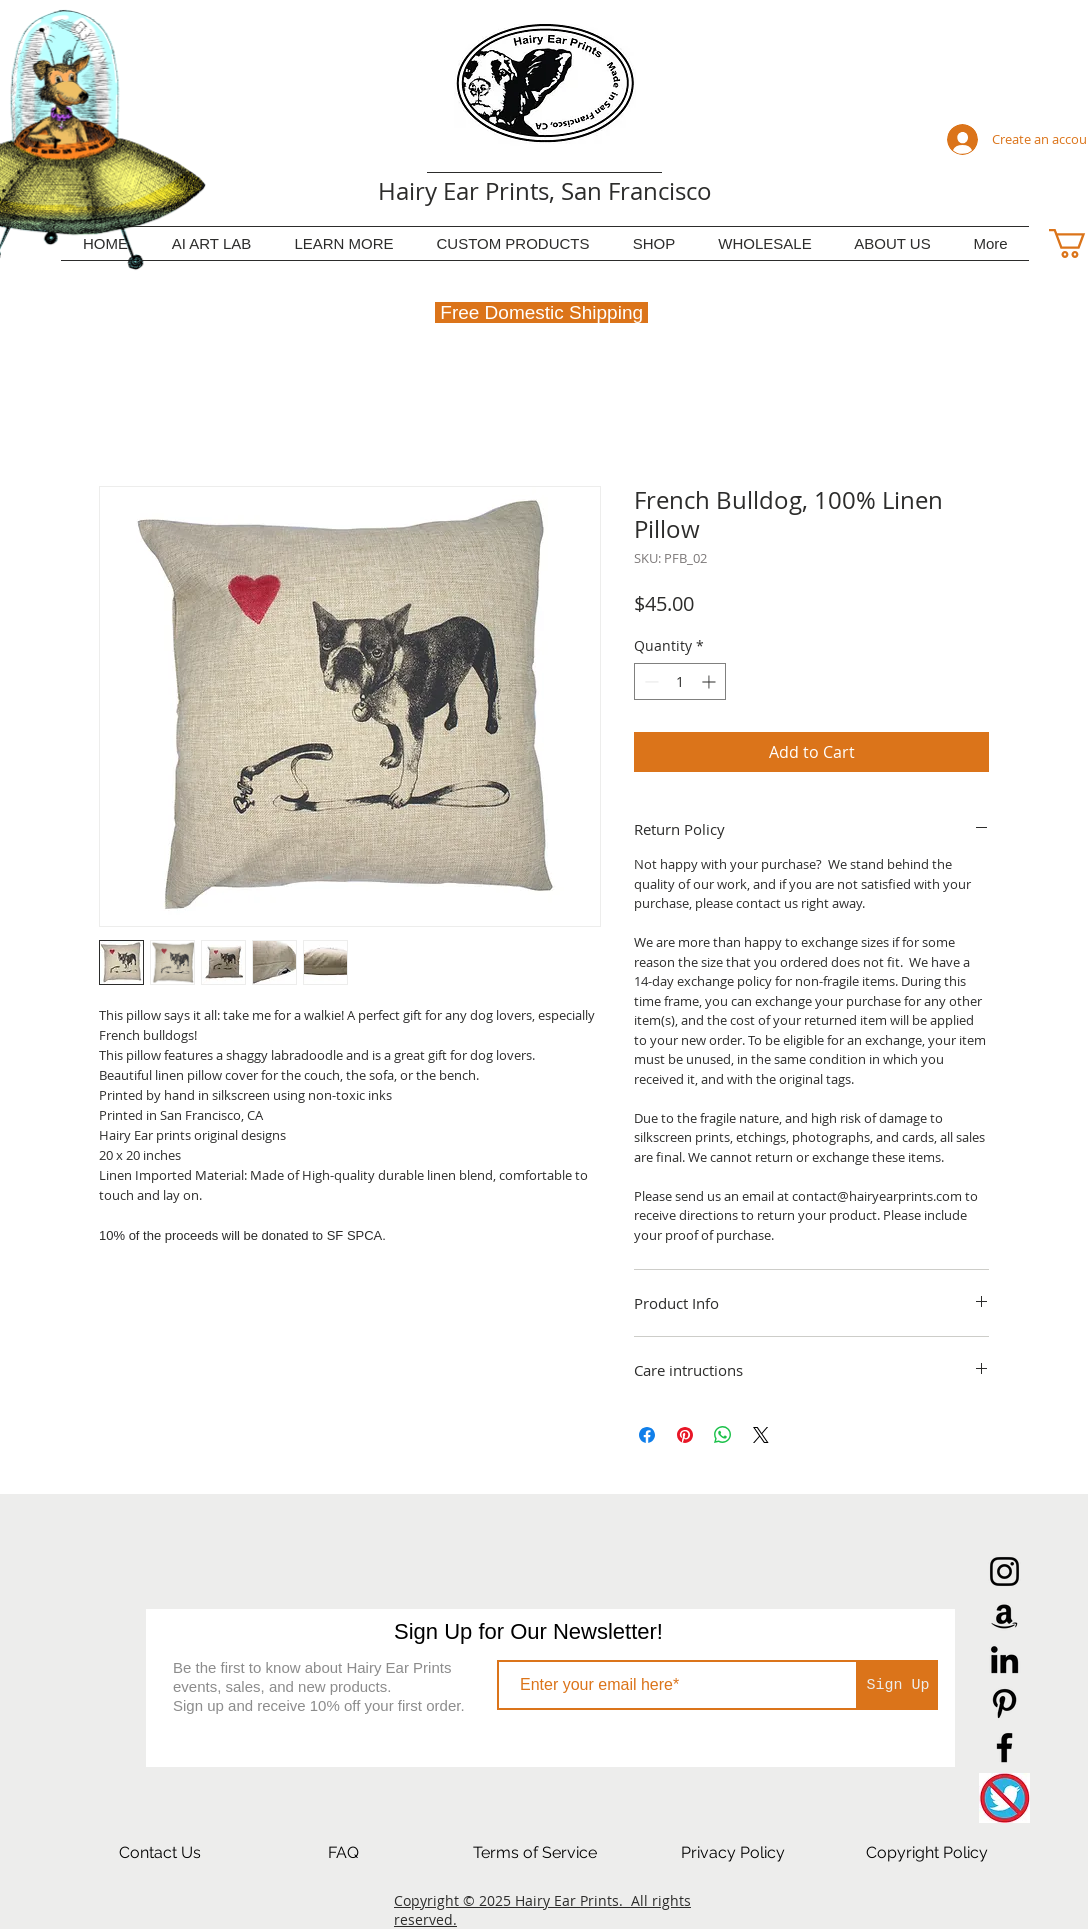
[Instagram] (1004, 1571)
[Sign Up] (898, 1685)
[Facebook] (1004, 1747)
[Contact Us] (160, 1853)
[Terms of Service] (535, 1853)
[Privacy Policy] (733, 1853)
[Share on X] (761, 1435)
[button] (344, 243)
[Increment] (710, 681)
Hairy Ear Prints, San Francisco (545, 191)
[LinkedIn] (1004, 1659)
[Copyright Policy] (927, 1853)
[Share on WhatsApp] (723, 1435)
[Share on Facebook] (647, 1435)
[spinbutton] (680, 681)
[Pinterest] (1004, 1703)
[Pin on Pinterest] (685, 1435)
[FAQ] (343, 1853)
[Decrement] (649, 681)
